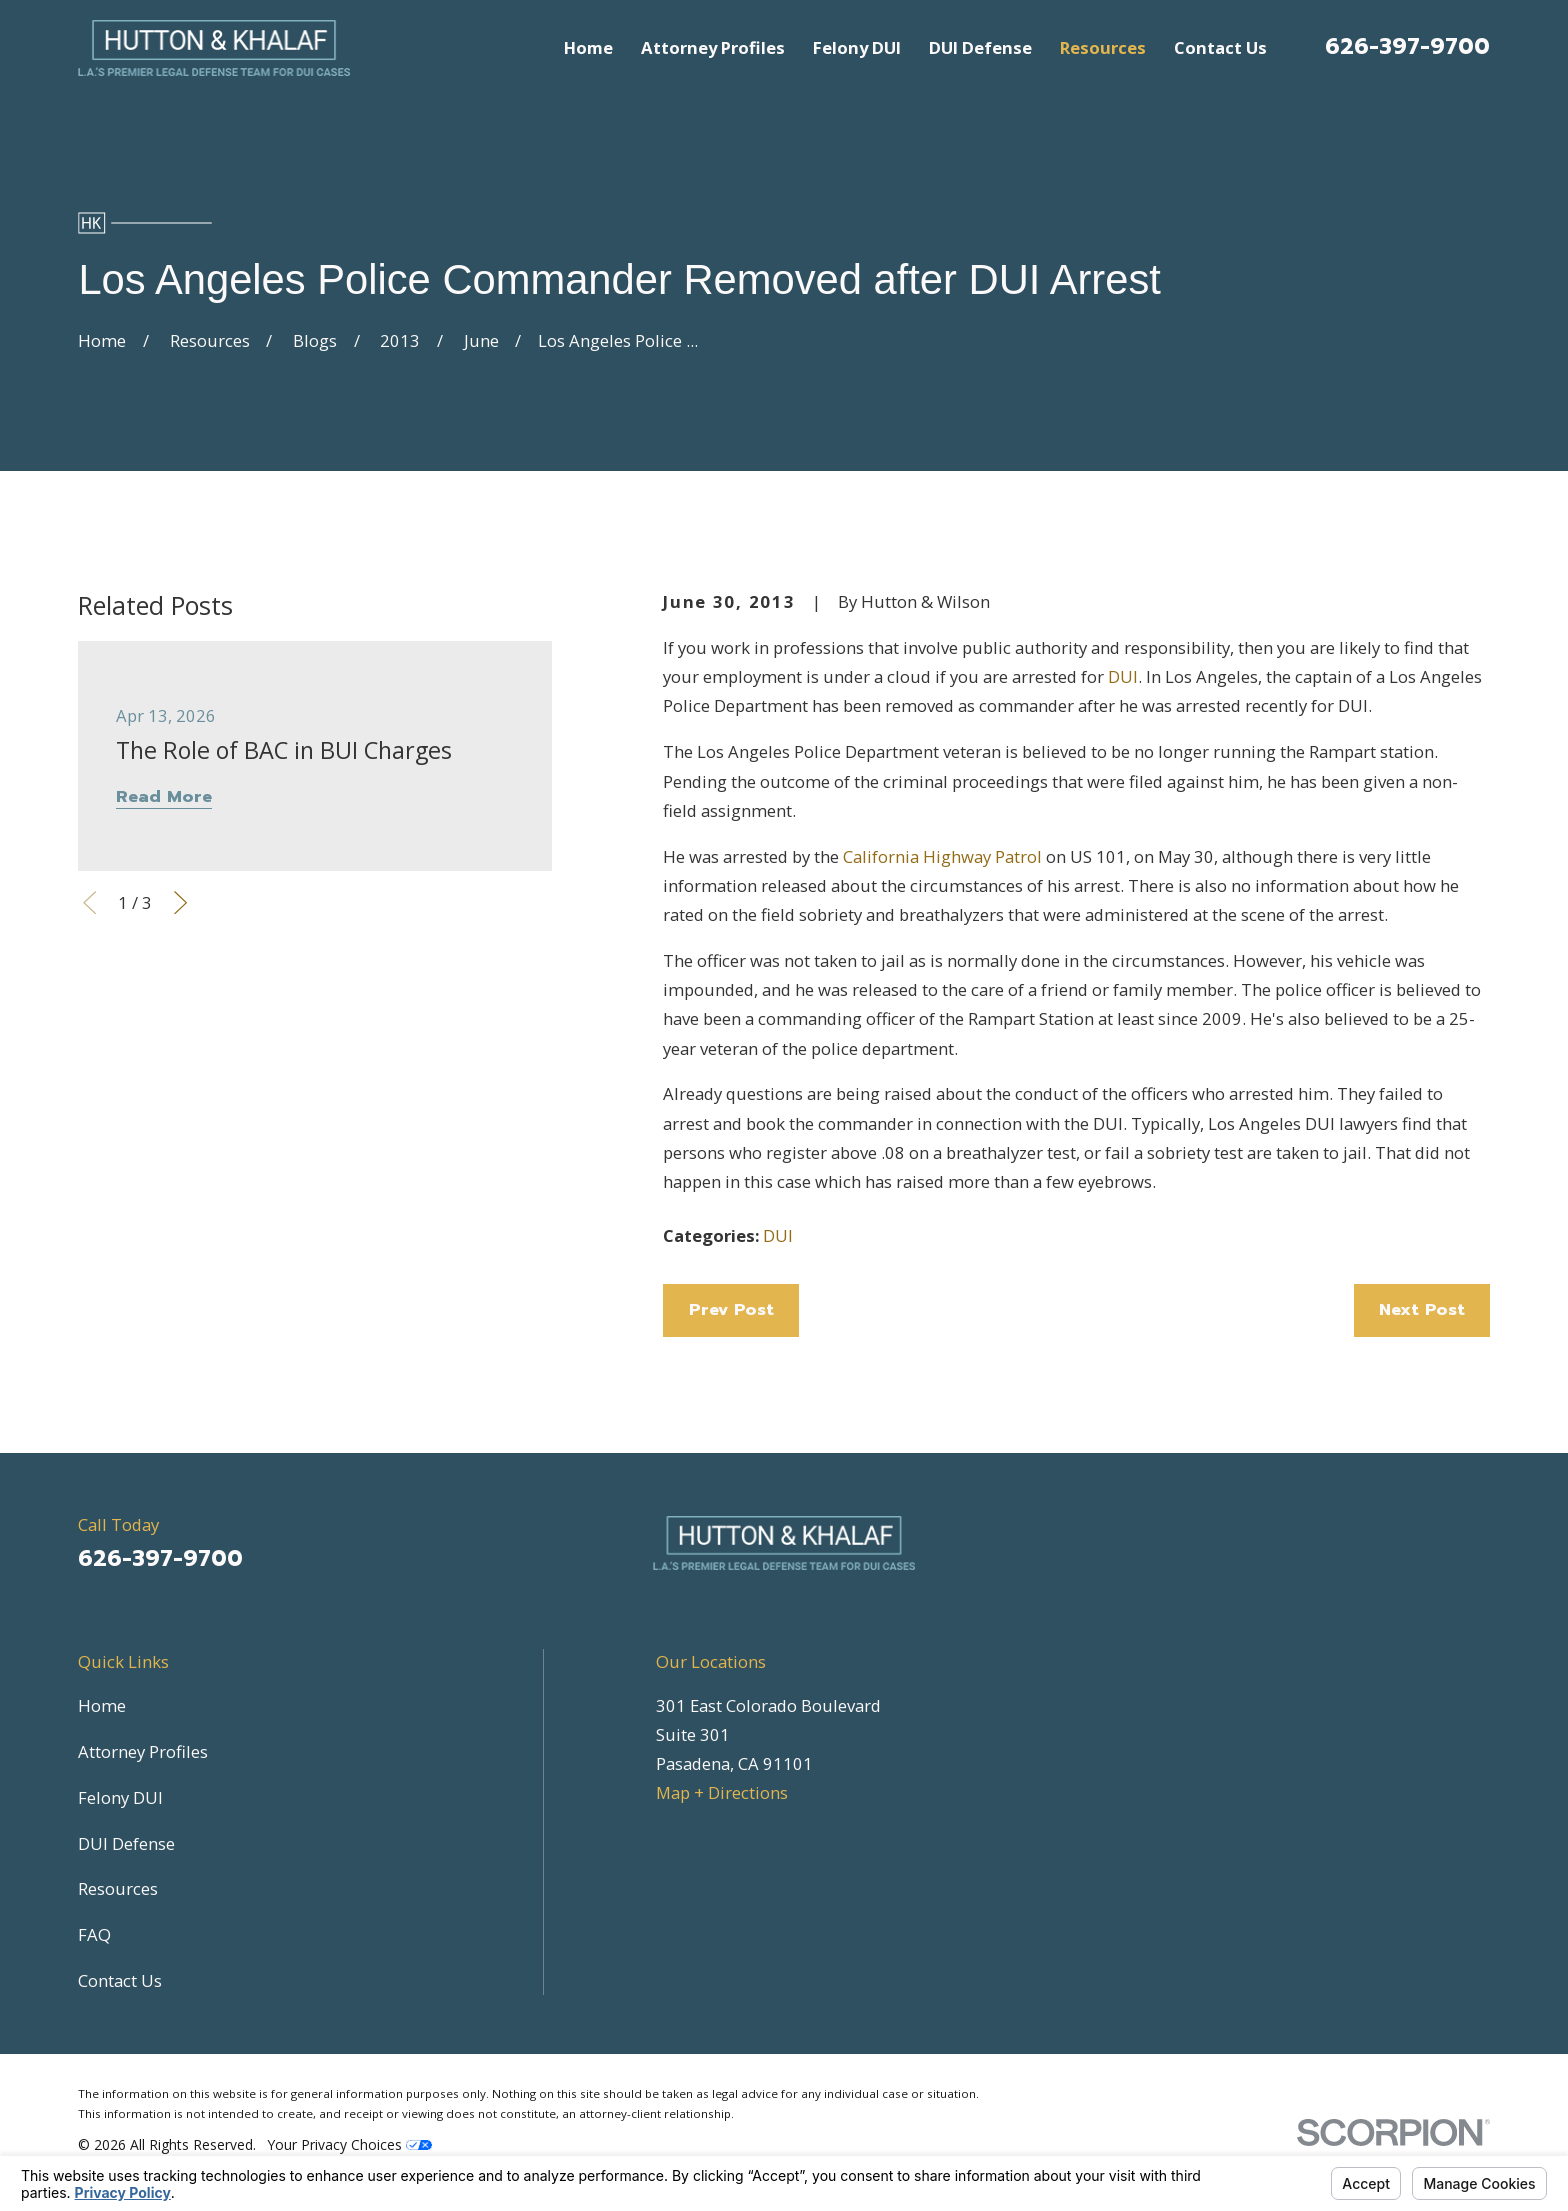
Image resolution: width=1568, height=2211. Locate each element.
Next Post (1422, 1309)
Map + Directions (722, 1792)
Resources (118, 1888)
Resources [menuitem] (1103, 47)
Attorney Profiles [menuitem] (713, 47)
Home (102, 1705)
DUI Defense (126, 1843)
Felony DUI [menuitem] (857, 47)
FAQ (94, 1934)
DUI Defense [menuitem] (980, 47)
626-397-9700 (1407, 46)
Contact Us (120, 1980)
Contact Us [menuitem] (1220, 47)
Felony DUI (120, 1797)
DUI (1123, 676)
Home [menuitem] (588, 47)
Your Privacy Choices (350, 2144)
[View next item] (180, 902)
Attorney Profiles (143, 1751)
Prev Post (731, 1309)
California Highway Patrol (942, 856)
